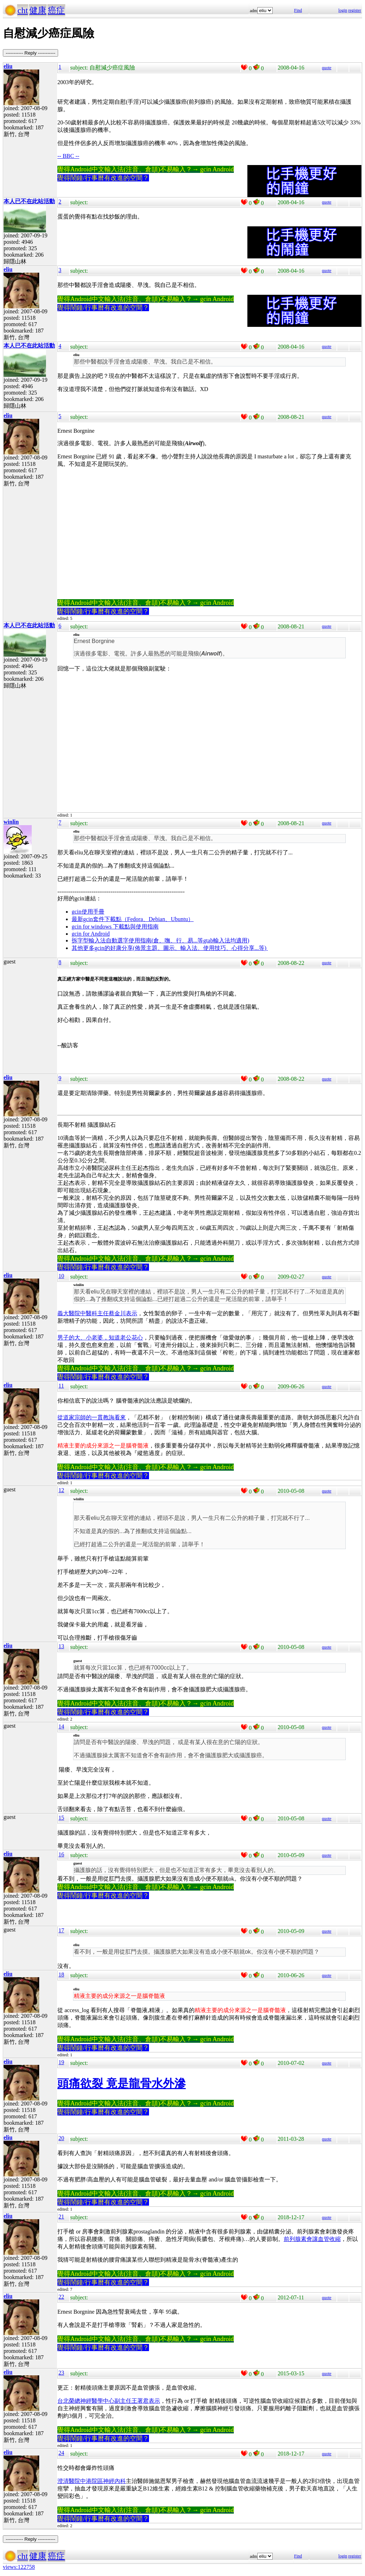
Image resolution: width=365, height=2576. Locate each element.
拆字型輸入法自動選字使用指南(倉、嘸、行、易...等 (137, 940)
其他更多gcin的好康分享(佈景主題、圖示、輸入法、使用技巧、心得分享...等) (170, 948)
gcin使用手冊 (88, 912)
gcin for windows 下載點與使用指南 (115, 927)
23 (61, 2373)
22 (61, 2297)
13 (61, 1646)
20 (61, 2138)
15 (61, 1818)
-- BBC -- (68, 156)
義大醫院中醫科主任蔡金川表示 (97, 1313)
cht (22, 10)
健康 (37, 10)
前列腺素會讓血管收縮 (312, 2239)
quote (326, 67)
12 (61, 1490)
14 (61, 1726)
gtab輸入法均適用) (226, 940)
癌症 (56, 10)
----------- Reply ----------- (30, 53)
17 (61, 1930)
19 (61, 2062)
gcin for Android (91, 934)
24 (61, 2453)
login (342, 10)
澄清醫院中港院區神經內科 (91, 2481)
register (354, 10)
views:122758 (19, 2567)
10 (61, 1276)
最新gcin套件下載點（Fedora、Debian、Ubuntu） (133, 919)
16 (61, 1854)
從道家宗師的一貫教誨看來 (91, 1417)
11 (61, 1386)
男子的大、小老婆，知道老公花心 (100, 1338)
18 (61, 1974)
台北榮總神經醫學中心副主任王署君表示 (108, 2401)
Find (298, 10)
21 (61, 2216)
